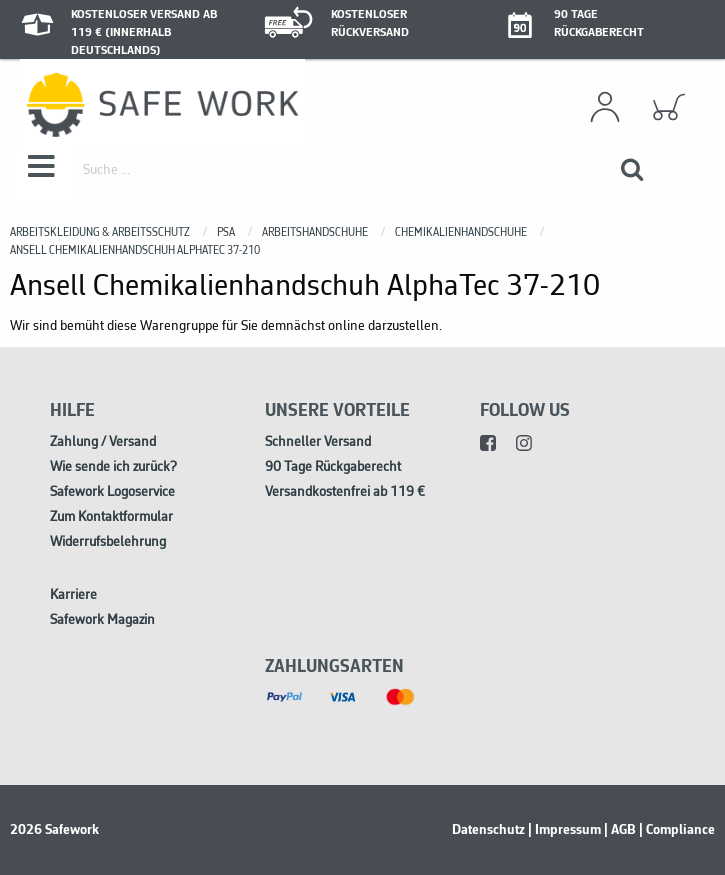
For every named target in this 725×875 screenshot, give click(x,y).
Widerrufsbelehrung (108, 542)
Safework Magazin (102, 620)
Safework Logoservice (112, 492)
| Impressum (564, 830)
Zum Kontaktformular (111, 517)
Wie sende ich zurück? (113, 467)
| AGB (620, 830)
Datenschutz (488, 830)
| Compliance (677, 830)
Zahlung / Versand (103, 442)
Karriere (73, 595)
